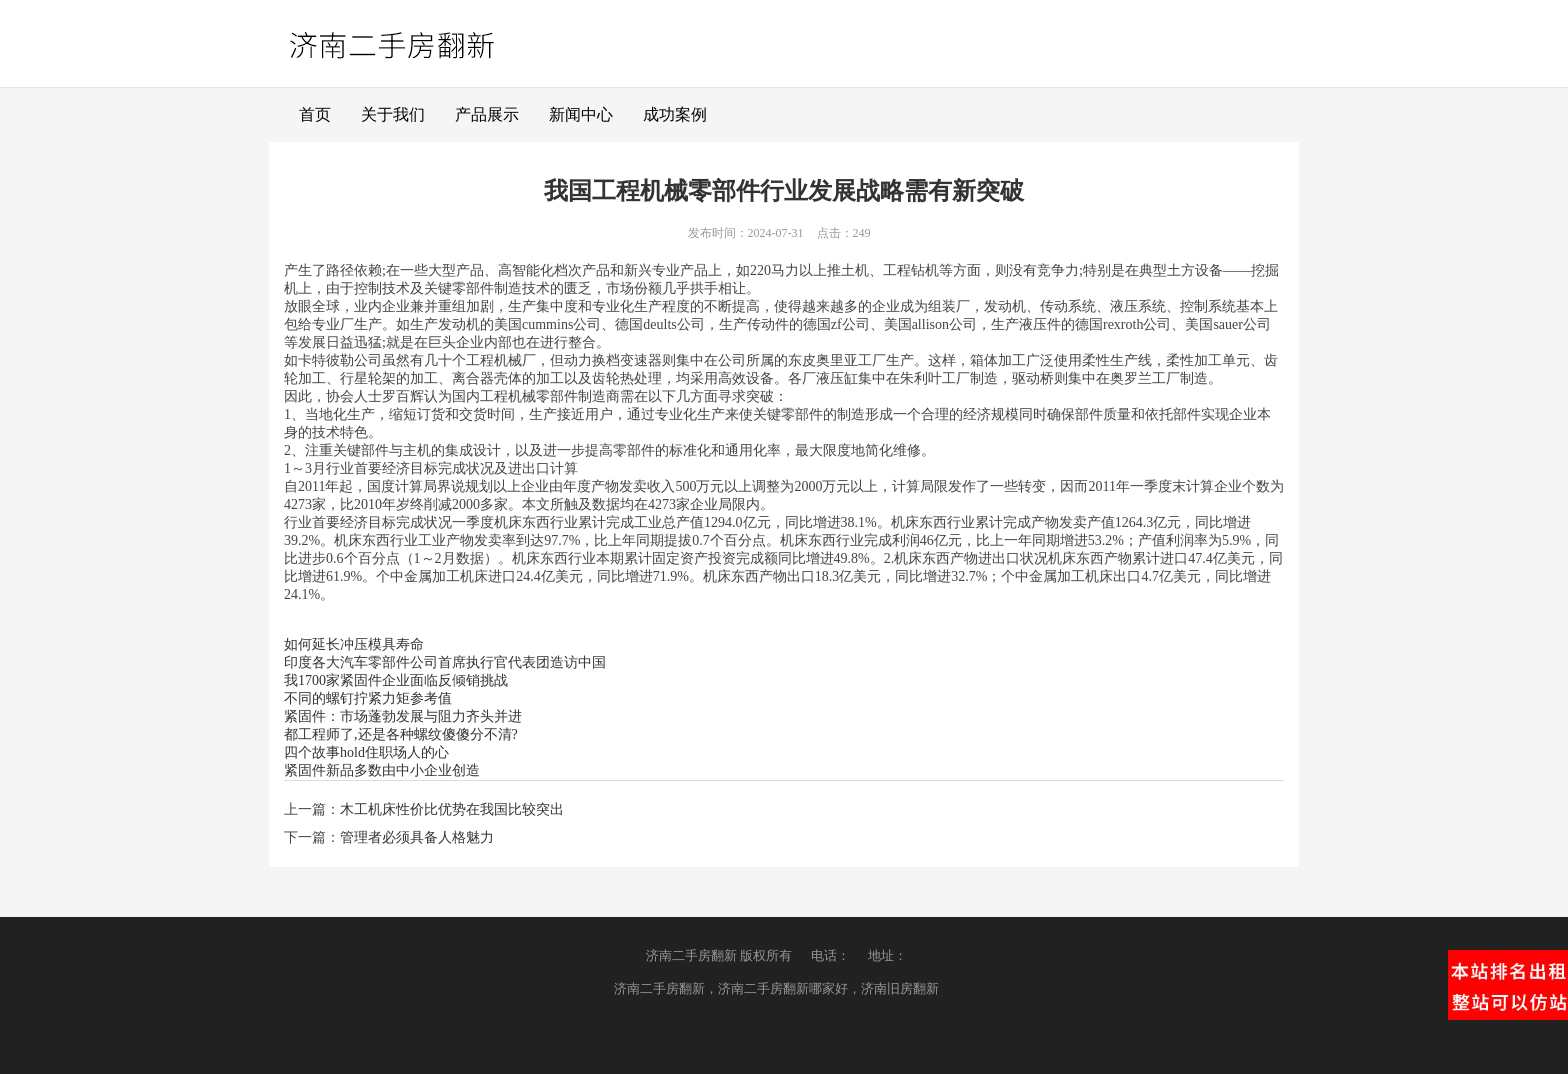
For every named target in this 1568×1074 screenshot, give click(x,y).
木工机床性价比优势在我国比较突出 (452, 809)
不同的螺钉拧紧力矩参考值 (368, 698)
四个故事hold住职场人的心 (366, 752)
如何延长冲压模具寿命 (354, 644)
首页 (315, 114)
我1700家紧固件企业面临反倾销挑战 (396, 680)
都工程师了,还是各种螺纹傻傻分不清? (401, 734)
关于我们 (393, 114)
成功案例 (675, 114)
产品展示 (487, 114)
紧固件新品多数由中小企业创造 (382, 770)
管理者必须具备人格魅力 (417, 837)
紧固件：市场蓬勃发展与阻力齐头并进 (403, 716)
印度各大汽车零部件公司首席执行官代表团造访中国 (445, 662)
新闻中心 (581, 114)
